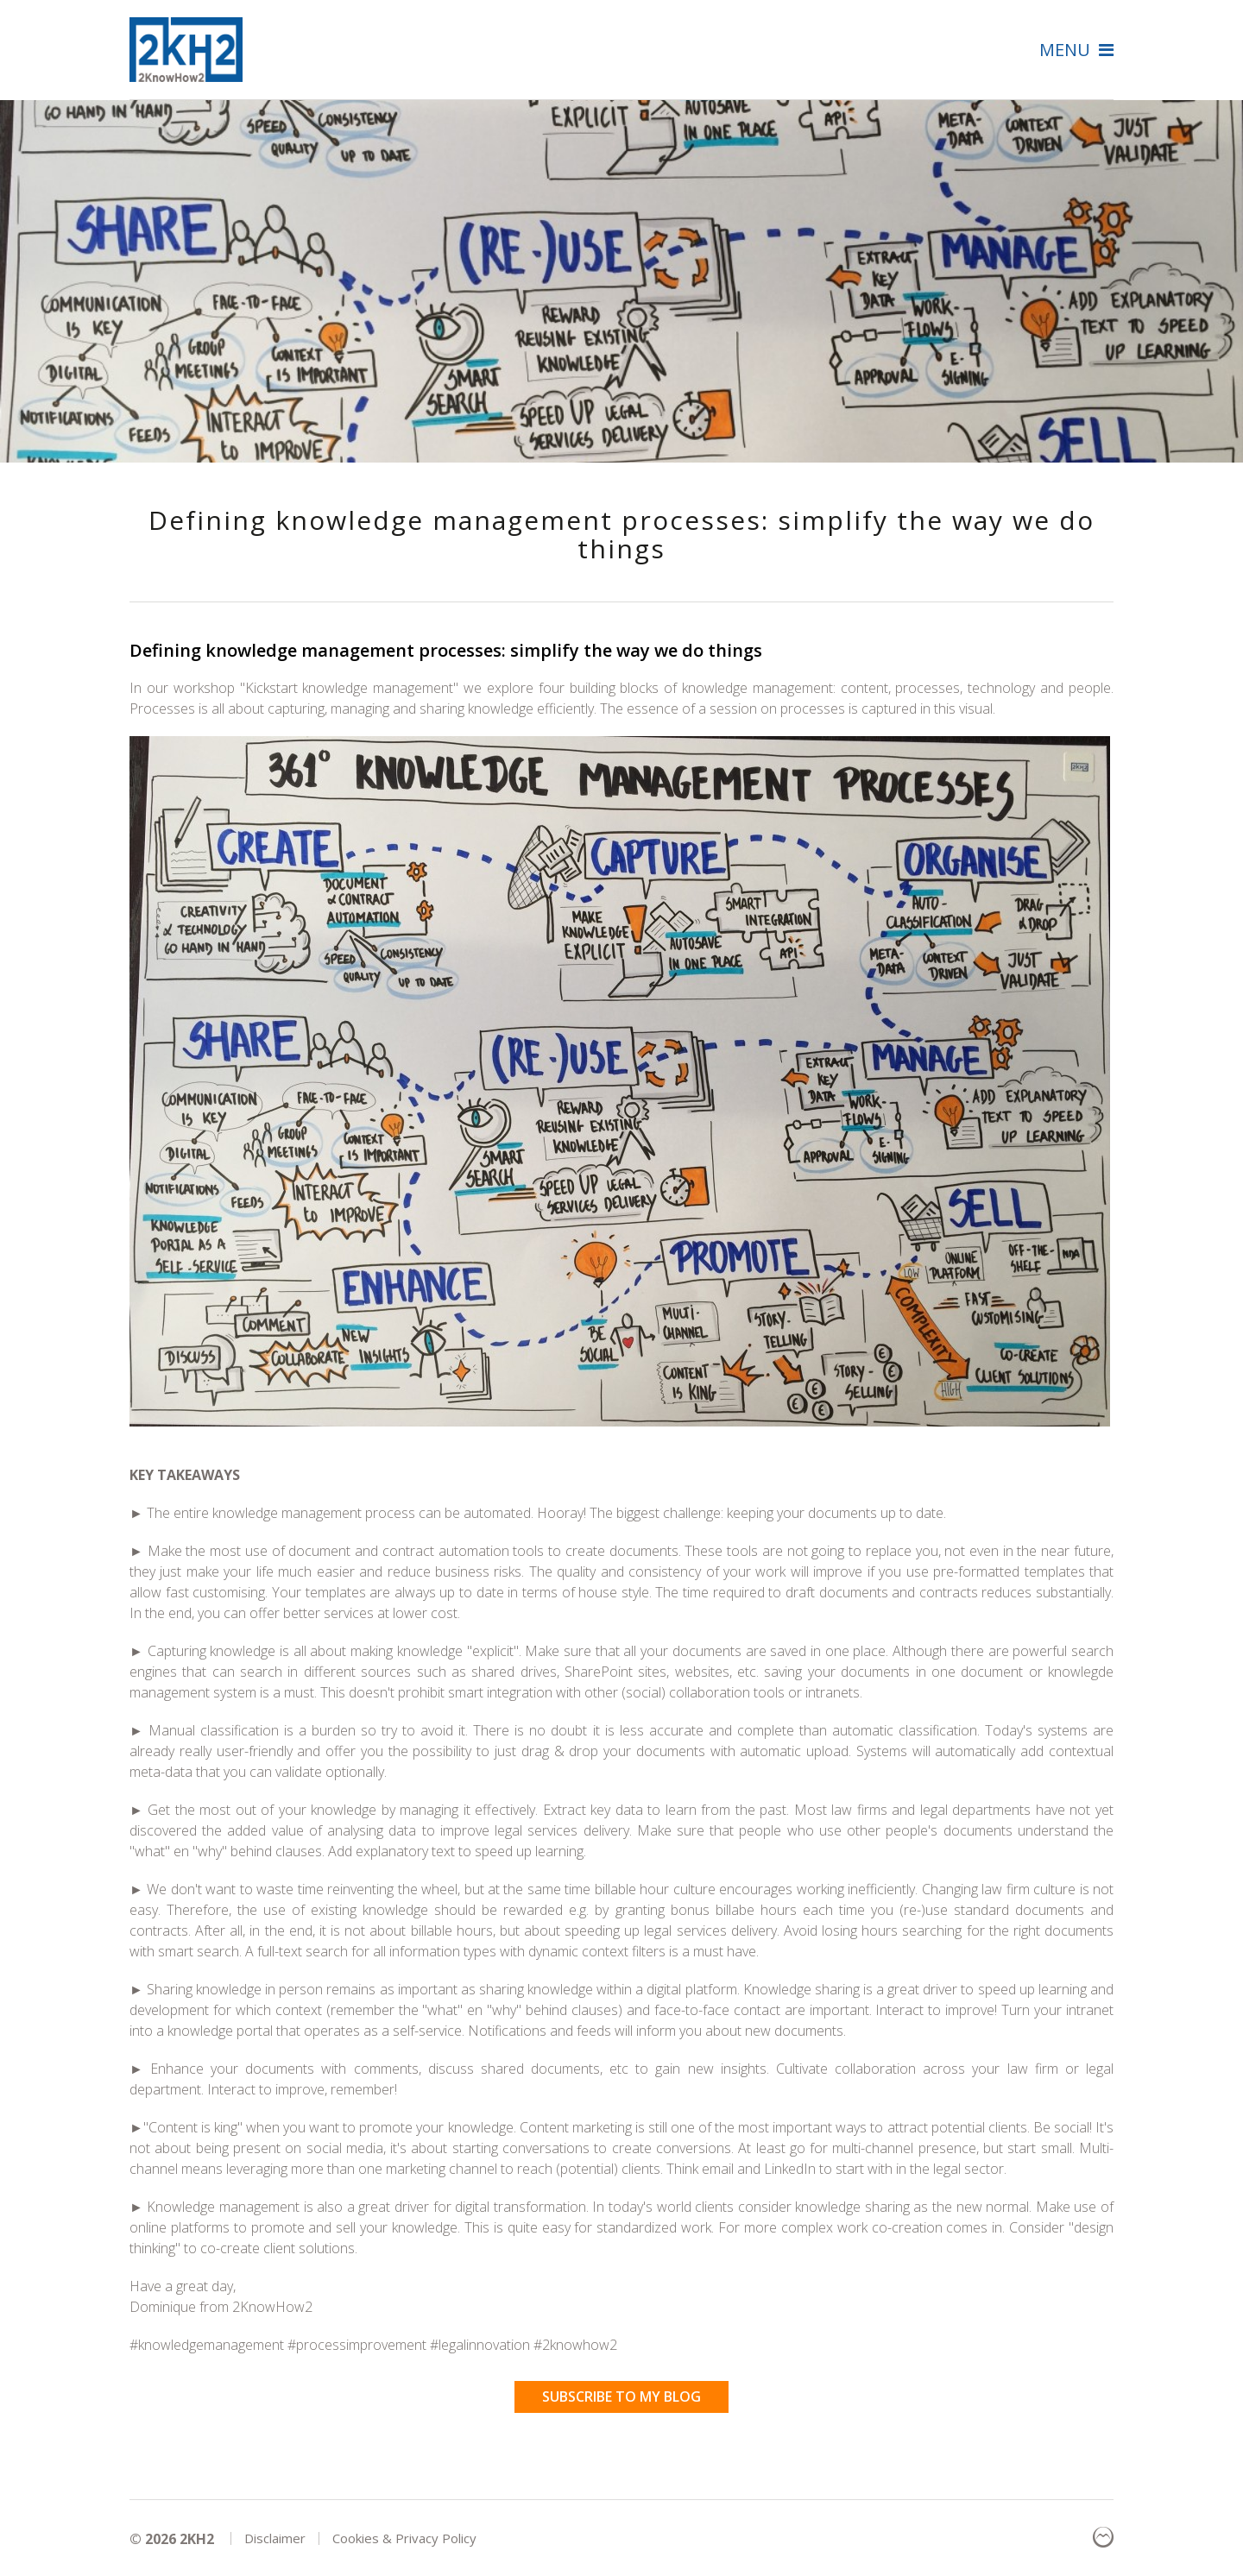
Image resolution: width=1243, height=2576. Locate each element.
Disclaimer (275, 2538)
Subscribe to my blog (621, 2396)
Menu (1076, 48)
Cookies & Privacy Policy (404, 2538)
